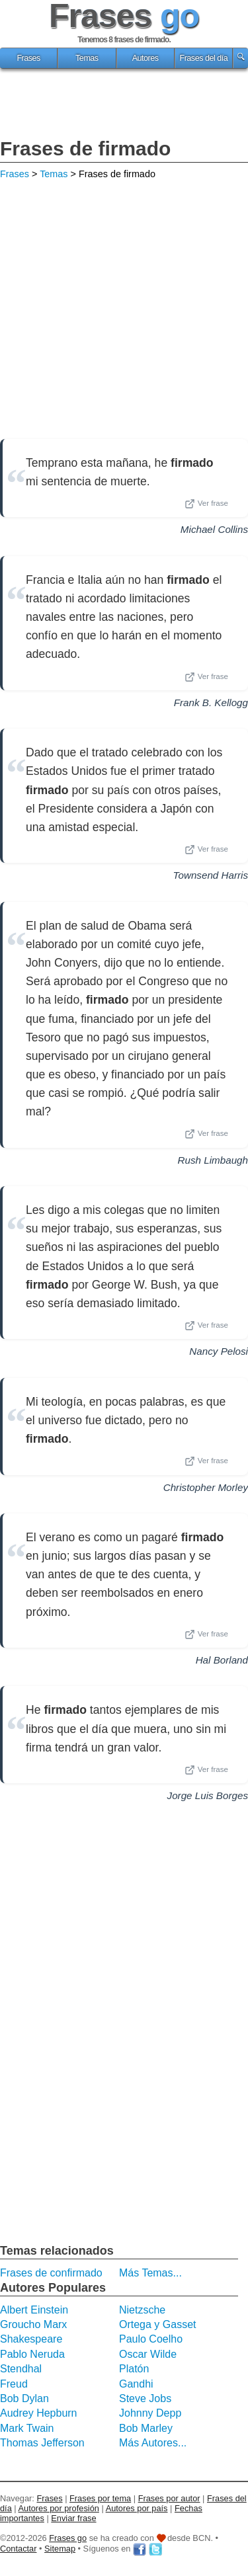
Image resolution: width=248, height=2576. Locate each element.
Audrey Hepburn (38, 2413)
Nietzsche (142, 2309)
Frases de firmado (85, 148)
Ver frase (206, 504)
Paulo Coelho (151, 2339)
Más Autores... (152, 2442)
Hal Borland (222, 1660)
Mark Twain (27, 2428)
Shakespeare (31, 2339)
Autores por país (137, 2508)
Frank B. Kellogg (211, 702)
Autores (145, 58)
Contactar (18, 2549)
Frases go (68, 2538)
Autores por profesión (59, 2508)
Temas (87, 58)
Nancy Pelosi (218, 1351)
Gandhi (136, 2384)
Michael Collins (214, 529)
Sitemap (59, 2549)
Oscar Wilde (148, 2354)
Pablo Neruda (32, 2354)
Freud (14, 2384)
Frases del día (203, 58)
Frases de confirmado (51, 2272)
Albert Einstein (34, 2309)
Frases (28, 58)
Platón (134, 2368)
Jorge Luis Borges (207, 1795)
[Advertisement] (124, 105)
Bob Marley (146, 2428)
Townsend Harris (210, 875)
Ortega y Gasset (157, 2324)
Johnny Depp (150, 2413)
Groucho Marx (33, 2324)
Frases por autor (169, 2498)
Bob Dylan (24, 2398)
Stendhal (21, 2368)
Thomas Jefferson (42, 2442)
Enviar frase (73, 2518)
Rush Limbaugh (213, 1160)
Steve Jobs (145, 2398)
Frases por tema (100, 2498)
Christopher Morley (205, 1487)
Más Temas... (150, 2272)
